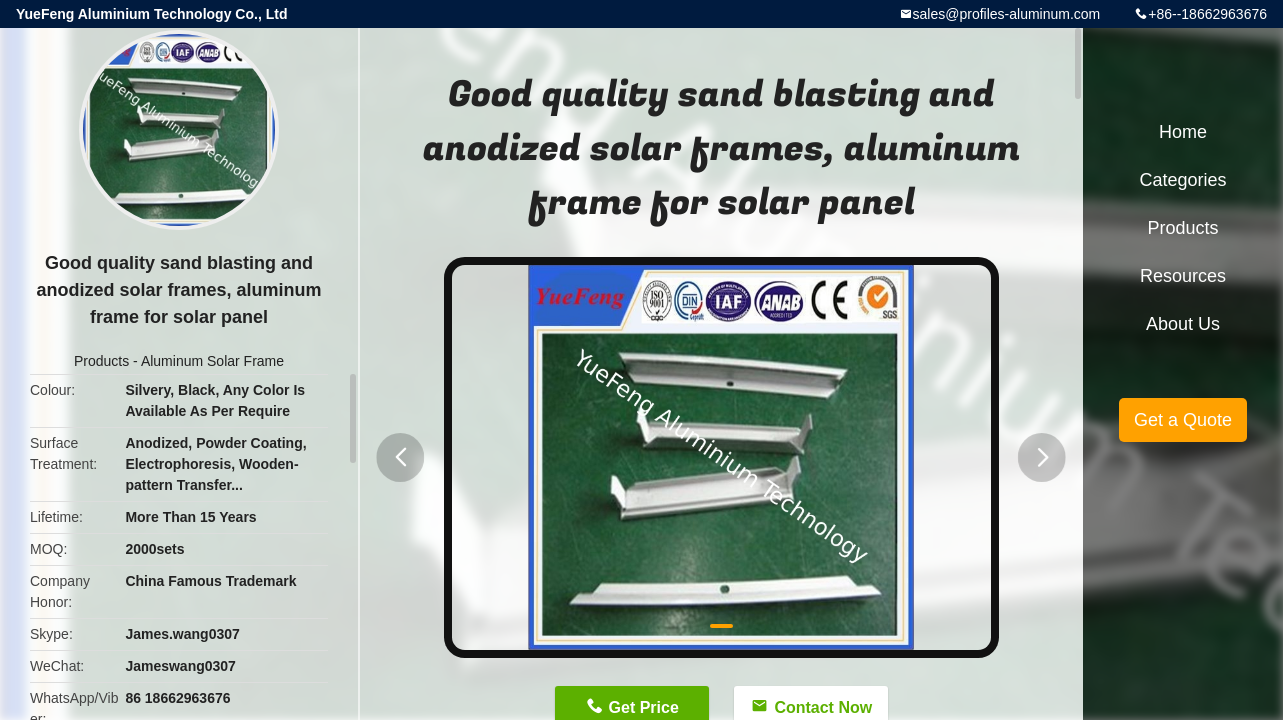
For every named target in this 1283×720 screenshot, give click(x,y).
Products (101, 361)
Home (1183, 132)
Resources (1183, 276)
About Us (1183, 324)
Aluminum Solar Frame (212, 361)
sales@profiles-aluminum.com (1007, 14)
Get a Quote (1183, 420)
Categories (1182, 180)
